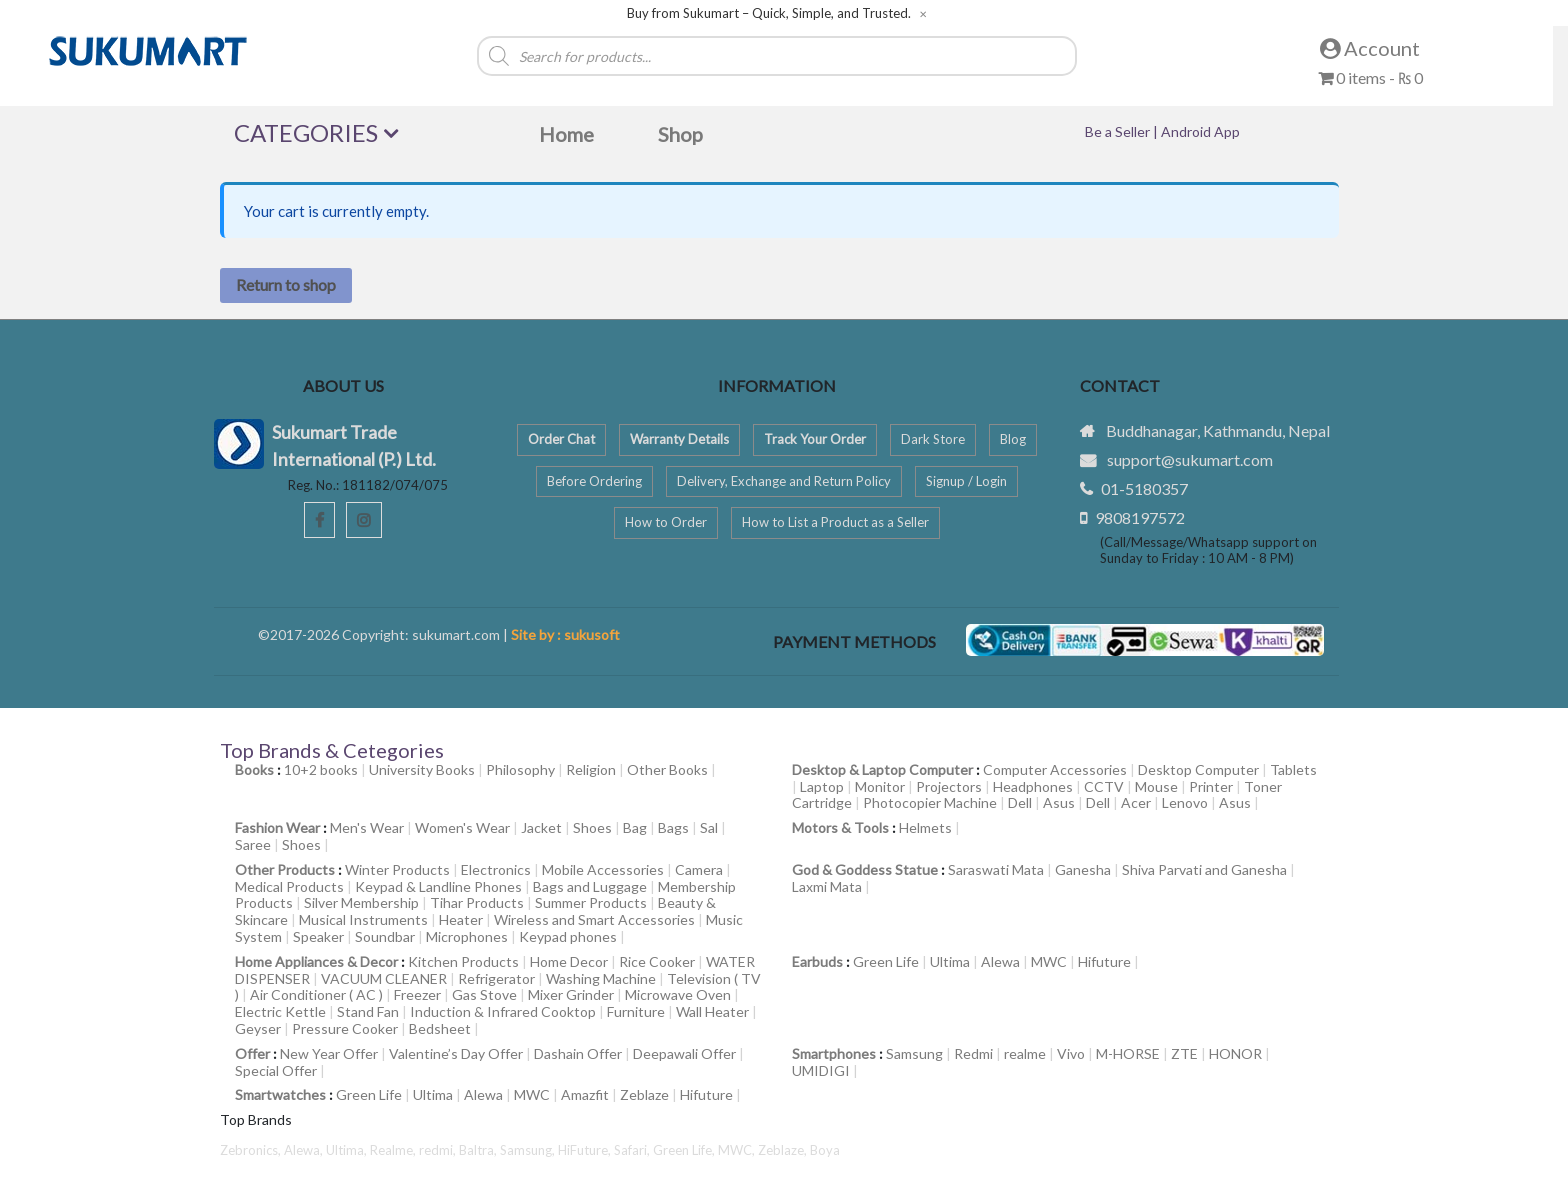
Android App (1200, 131)
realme (1025, 1053)
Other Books (667, 769)
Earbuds (817, 961)
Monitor (880, 786)
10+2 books (321, 769)
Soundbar (385, 936)
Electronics (496, 869)
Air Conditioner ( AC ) (316, 994)
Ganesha (1083, 869)
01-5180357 (1144, 488)
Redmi (973, 1053)
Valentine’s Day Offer (456, 1053)
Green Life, (685, 1150)
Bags (673, 827)
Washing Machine (601, 978)
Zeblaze (644, 1094)
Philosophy (520, 769)
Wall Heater (712, 1011)
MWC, (738, 1150)
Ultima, (348, 1150)
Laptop (822, 786)
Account (1370, 48)
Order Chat (561, 439)
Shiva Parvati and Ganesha (1204, 869)
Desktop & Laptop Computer (882, 769)
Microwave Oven (678, 994)
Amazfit (585, 1094)
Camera (699, 869)
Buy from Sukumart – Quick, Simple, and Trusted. (769, 13)
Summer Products (591, 902)
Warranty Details (679, 439)
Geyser (258, 1028)
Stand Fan (368, 1011)
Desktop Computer (1198, 769)
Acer (1136, 802)
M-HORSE (1128, 1053)
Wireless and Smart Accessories (594, 919)
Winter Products (397, 869)
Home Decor (569, 961)
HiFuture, (586, 1150)
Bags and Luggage (590, 886)
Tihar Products (477, 902)
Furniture (636, 1011)
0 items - (1370, 77)
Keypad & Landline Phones (438, 886)
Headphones (1033, 786)
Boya (825, 1150)
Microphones (467, 936)
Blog (1013, 439)
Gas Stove (484, 994)
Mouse (1156, 786)
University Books (422, 769)
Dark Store (933, 439)
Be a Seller (1119, 131)
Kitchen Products (463, 961)
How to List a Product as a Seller (835, 522)
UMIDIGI (821, 1070)
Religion (591, 769)
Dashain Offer (578, 1053)
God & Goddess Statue (865, 869)
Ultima (950, 961)
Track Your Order (815, 439)
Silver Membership (361, 902)
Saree (253, 844)
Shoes (592, 827)
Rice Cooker (657, 961)
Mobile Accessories (603, 869)
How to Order (666, 522)
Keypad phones (568, 936)
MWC (1049, 961)
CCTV (1104, 786)
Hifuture (1104, 961)
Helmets (925, 827)
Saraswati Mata (996, 869)
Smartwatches (280, 1094)
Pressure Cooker (345, 1028)
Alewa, (305, 1150)
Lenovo (1185, 802)
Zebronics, (250, 1150)
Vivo (1071, 1053)
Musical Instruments (363, 919)
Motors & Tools (840, 827)
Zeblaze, (784, 1150)
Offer (252, 1053)
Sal (709, 827)
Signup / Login (966, 481)
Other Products (285, 869)
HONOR (1235, 1053)
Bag (635, 827)
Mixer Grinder (571, 994)
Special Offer (276, 1070)
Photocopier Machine (930, 802)
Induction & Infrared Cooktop (503, 1011)
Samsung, (529, 1150)
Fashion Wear (277, 827)
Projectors (949, 786)
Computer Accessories (1055, 769)
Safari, (633, 1150)
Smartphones (834, 1053)
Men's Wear (367, 827)
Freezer (417, 994)
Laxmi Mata (827, 886)
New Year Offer (329, 1053)
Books (254, 769)
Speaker (318, 936)
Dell (1020, 802)
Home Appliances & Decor (316, 961)
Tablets (1293, 769)
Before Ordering (594, 481)
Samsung (914, 1053)
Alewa (1000, 961)
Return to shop (286, 284)
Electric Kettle (280, 1011)
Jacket (541, 827)
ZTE (1184, 1053)
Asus (1059, 802)
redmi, (439, 1150)
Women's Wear (462, 827)
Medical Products (289, 886)
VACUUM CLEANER (384, 978)
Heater (461, 919)
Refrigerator (496, 978)
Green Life (886, 961)
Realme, (394, 1150)
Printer (1211, 786)
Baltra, (479, 1150)
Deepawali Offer (684, 1053)
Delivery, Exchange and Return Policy (784, 481)
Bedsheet (440, 1028)
